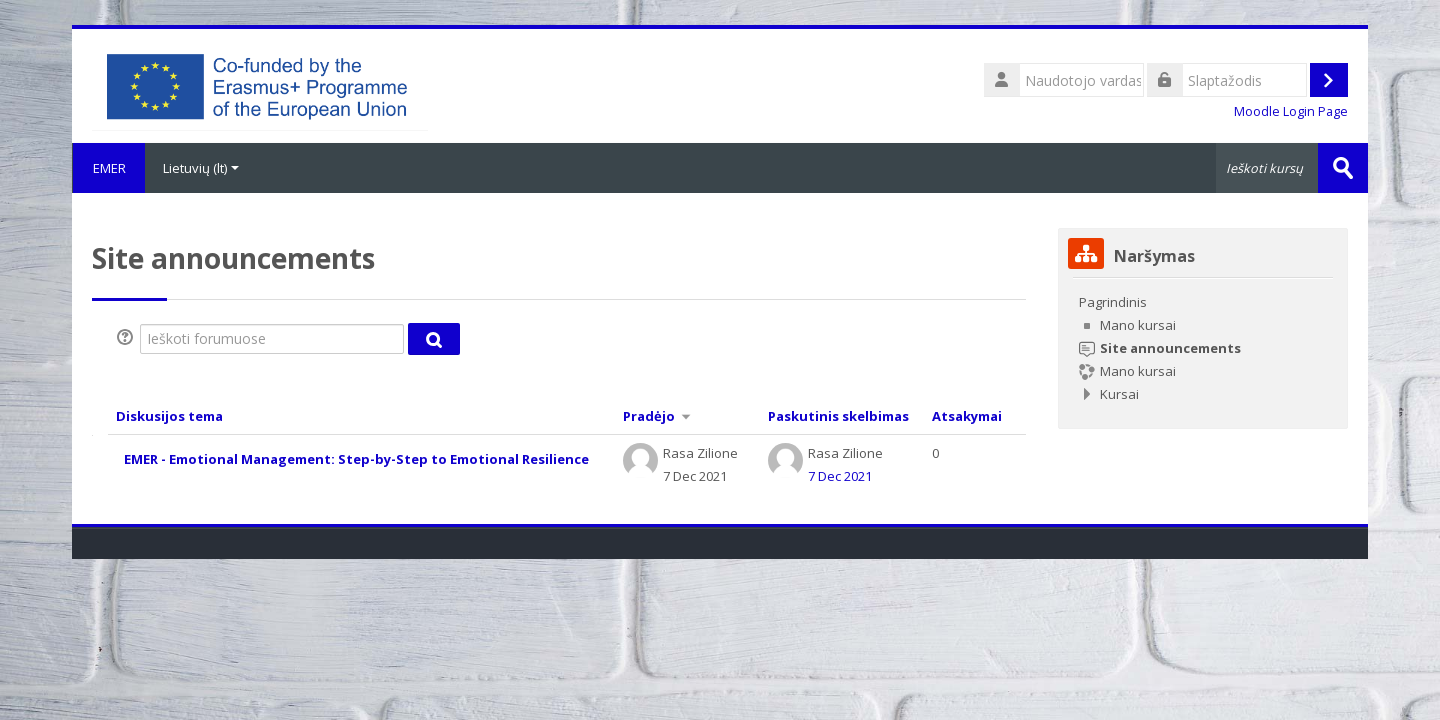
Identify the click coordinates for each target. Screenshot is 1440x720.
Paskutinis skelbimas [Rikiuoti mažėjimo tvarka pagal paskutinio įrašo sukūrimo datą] (838, 416)
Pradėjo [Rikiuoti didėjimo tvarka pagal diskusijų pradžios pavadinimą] (649, 416)
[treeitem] (1203, 348)
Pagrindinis (1113, 302)
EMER (108, 168)
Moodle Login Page (1291, 111)
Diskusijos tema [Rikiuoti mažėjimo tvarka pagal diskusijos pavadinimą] (169, 416)
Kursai (1119, 394)
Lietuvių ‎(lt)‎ (201, 168)
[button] (128, 339)
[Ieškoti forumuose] (272, 339)
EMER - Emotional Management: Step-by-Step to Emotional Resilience (356, 459)
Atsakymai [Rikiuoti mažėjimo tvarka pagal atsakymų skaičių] (967, 416)
